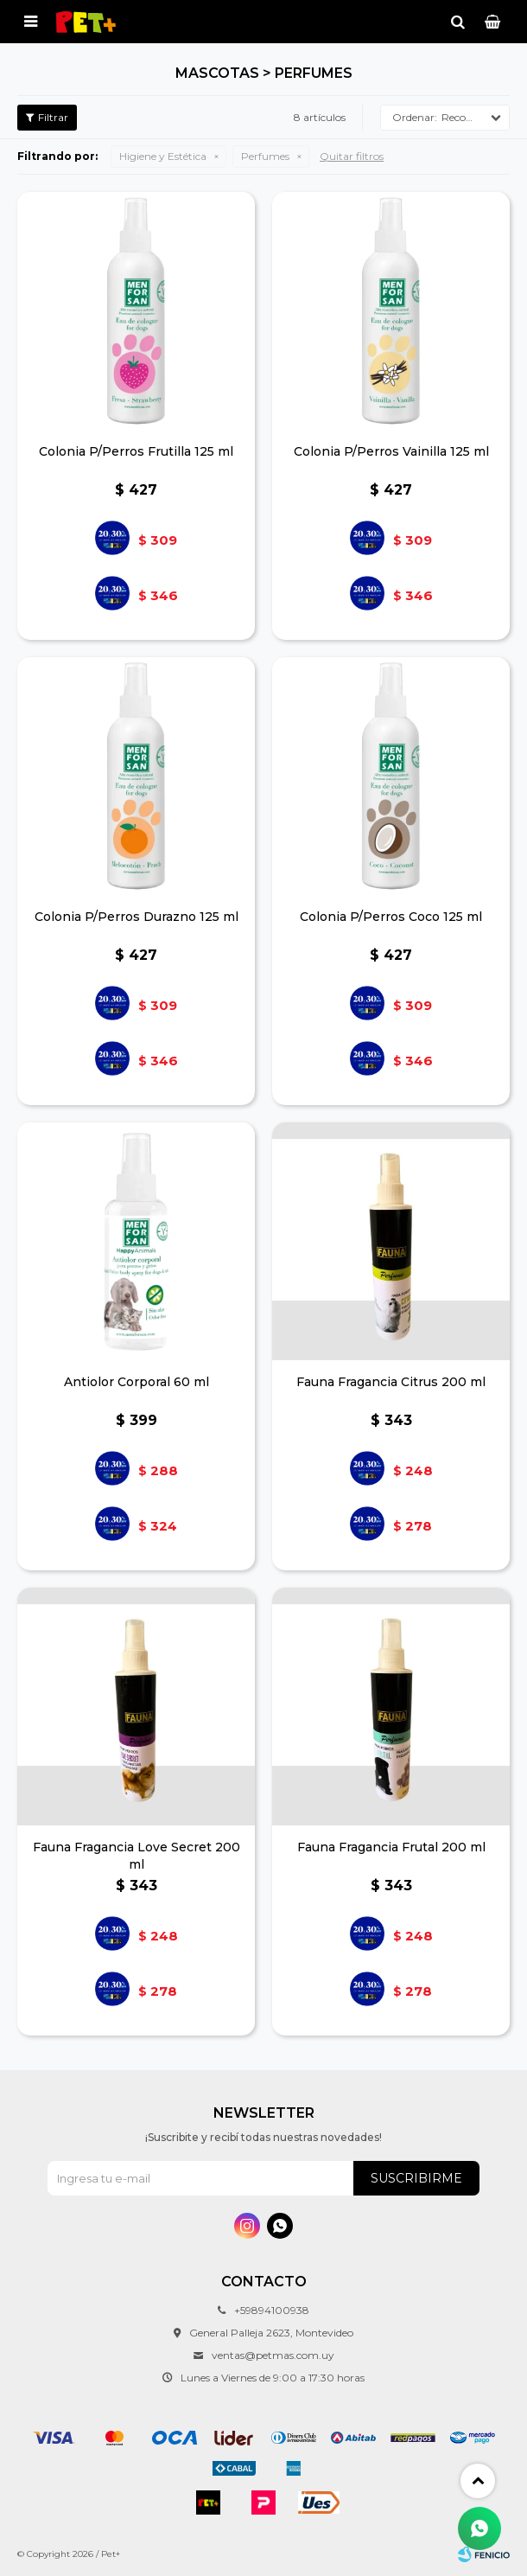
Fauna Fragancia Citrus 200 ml (391, 1382)
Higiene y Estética (162, 156)
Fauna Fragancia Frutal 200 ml (391, 1847)
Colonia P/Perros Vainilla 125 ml (391, 451)
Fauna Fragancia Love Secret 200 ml (136, 1855)
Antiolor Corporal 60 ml (136, 1382)
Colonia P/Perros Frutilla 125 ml (136, 451)
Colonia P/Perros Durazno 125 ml (136, 916)
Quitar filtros (352, 156)
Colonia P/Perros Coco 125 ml (391, 916)
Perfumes (265, 156)
